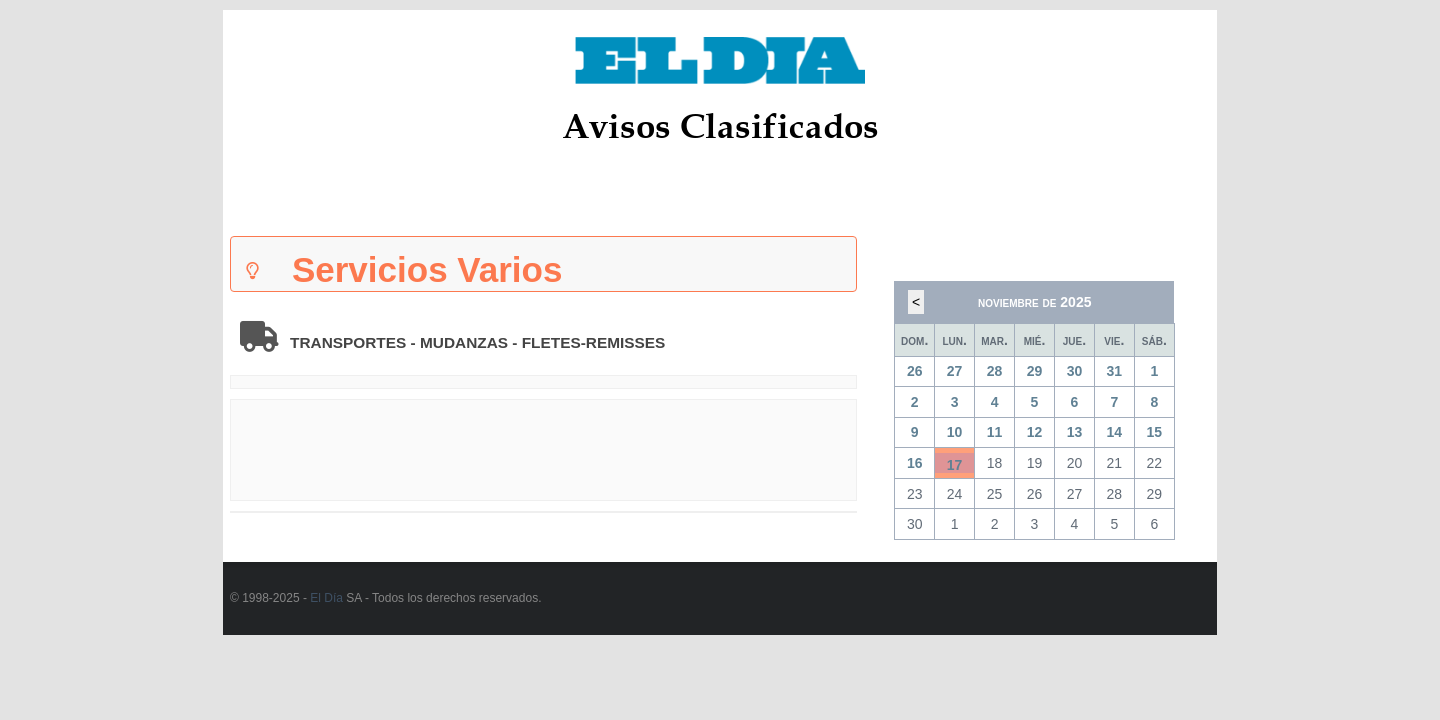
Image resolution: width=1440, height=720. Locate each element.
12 (1035, 432)
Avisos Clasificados (720, 125)
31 (1115, 371)
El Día (326, 598)
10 (955, 432)
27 (955, 371)
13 (1075, 432)
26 (915, 371)
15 (1155, 432)
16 (915, 463)
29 (1035, 371)
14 (1115, 432)
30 (1075, 371)
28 (995, 371)
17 (955, 465)
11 (995, 432)
